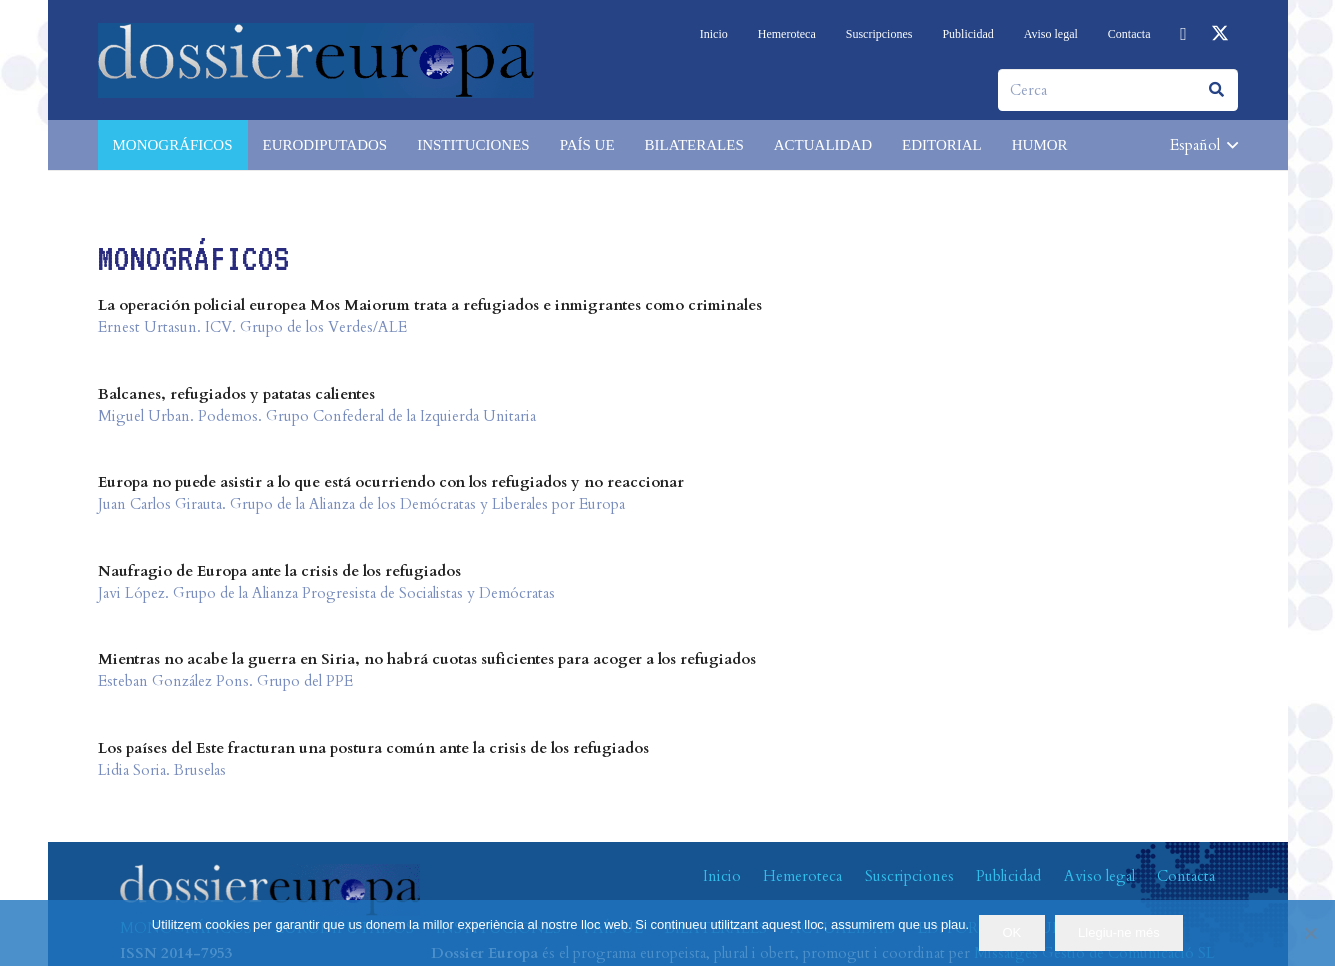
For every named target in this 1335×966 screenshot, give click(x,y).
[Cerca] (1118, 90)
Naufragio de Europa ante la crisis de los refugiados (279, 571)
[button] (1204, 145)
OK (1012, 932)
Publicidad (1008, 876)
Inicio (722, 876)
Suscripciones (909, 876)
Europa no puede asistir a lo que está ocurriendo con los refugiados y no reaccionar (391, 482)
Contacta (1186, 876)
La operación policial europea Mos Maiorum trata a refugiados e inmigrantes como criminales (430, 305)
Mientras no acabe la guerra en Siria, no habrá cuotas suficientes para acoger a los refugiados (427, 659)
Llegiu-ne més (1119, 932)
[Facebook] (1184, 34)
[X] (1220, 34)
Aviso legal (1099, 876)
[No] (1310, 933)
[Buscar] (1217, 90)
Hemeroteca (802, 876)
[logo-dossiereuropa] (316, 60)
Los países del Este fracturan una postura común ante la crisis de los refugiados (373, 748)
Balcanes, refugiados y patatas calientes (236, 394)
